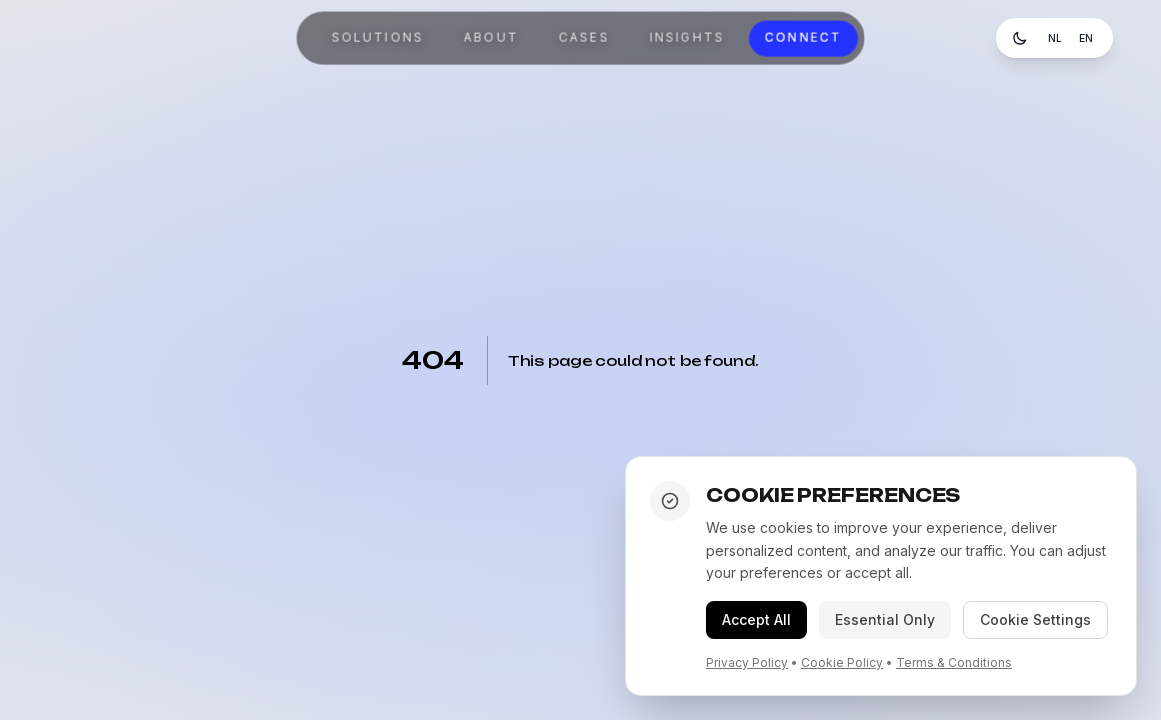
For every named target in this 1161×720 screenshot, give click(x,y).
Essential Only (885, 619)
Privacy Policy (747, 662)
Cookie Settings (1035, 619)
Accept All (756, 619)
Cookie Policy (842, 662)
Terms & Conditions (954, 662)
